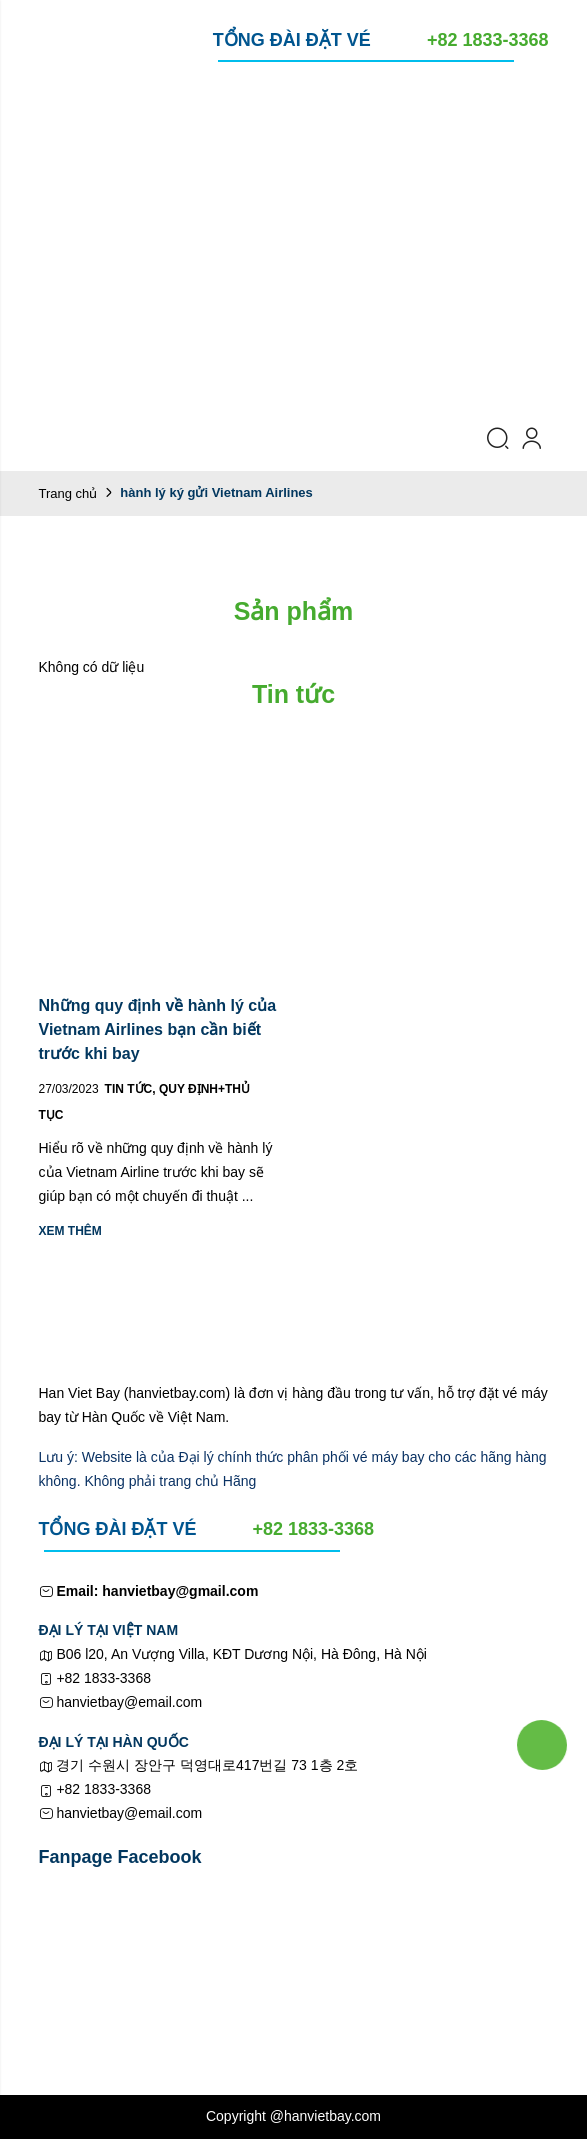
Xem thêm (70, 1231)
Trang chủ (68, 493)
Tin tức (132, 1089)
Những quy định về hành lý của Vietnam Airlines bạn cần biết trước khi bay (158, 1029)
